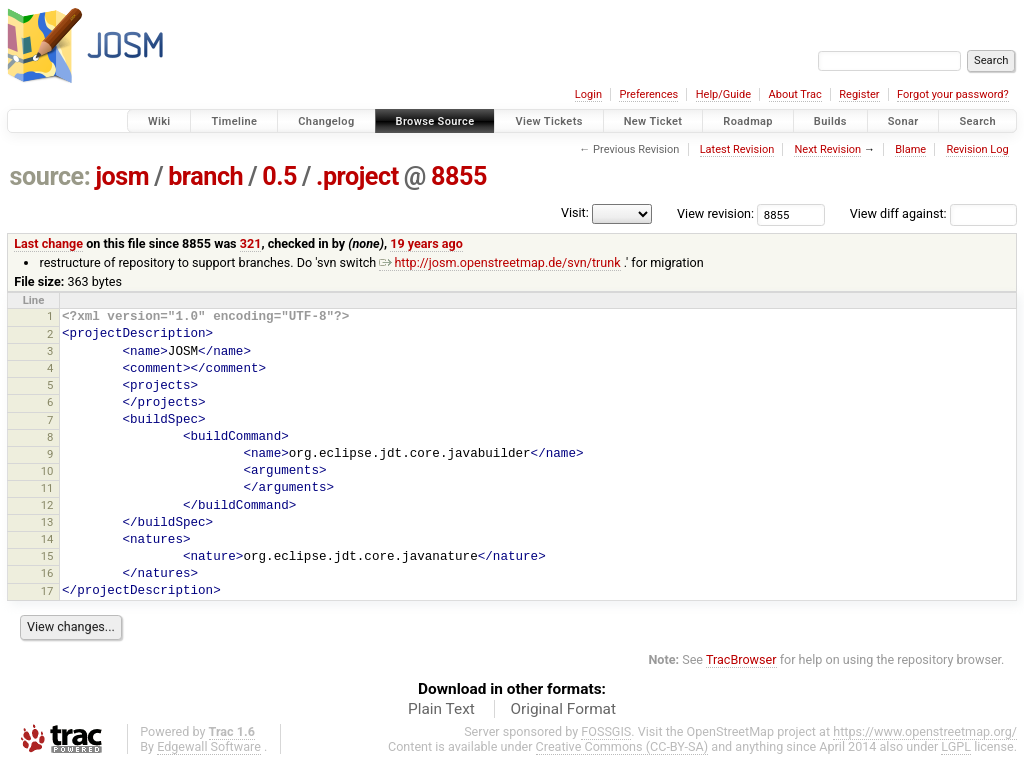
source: (50, 176)
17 (47, 591)
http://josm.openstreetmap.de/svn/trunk (499, 262)
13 (47, 522)
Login (588, 94)
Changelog (326, 121)
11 (47, 488)
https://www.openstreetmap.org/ (925, 731)
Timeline (234, 121)
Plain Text (441, 709)
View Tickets (548, 121)
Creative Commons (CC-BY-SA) (622, 746)
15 (47, 556)
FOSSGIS (606, 731)
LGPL (956, 746)
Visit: (575, 212)
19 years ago (426, 243)
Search (977, 121)
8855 (459, 176)
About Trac (795, 94)
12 (47, 505)
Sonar (903, 121)
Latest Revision (737, 149)
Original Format (563, 709)
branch (205, 176)
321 (251, 243)
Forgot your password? (953, 94)
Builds (830, 121)
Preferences (648, 94)
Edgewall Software (209, 746)
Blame (910, 149)
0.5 (279, 176)
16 (47, 573)
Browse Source (435, 121)
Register (859, 94)
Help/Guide (723, 94)
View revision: (715, 213)
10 (47, 471)
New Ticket (653, 121)
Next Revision (827, 149)
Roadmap (748, 121)
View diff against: (933, 213)
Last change (48, 243)
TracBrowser (741, 659)
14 (47, 539)
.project (357, 176)
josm (122, 176)
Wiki (159, 121)
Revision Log (977, 149)
